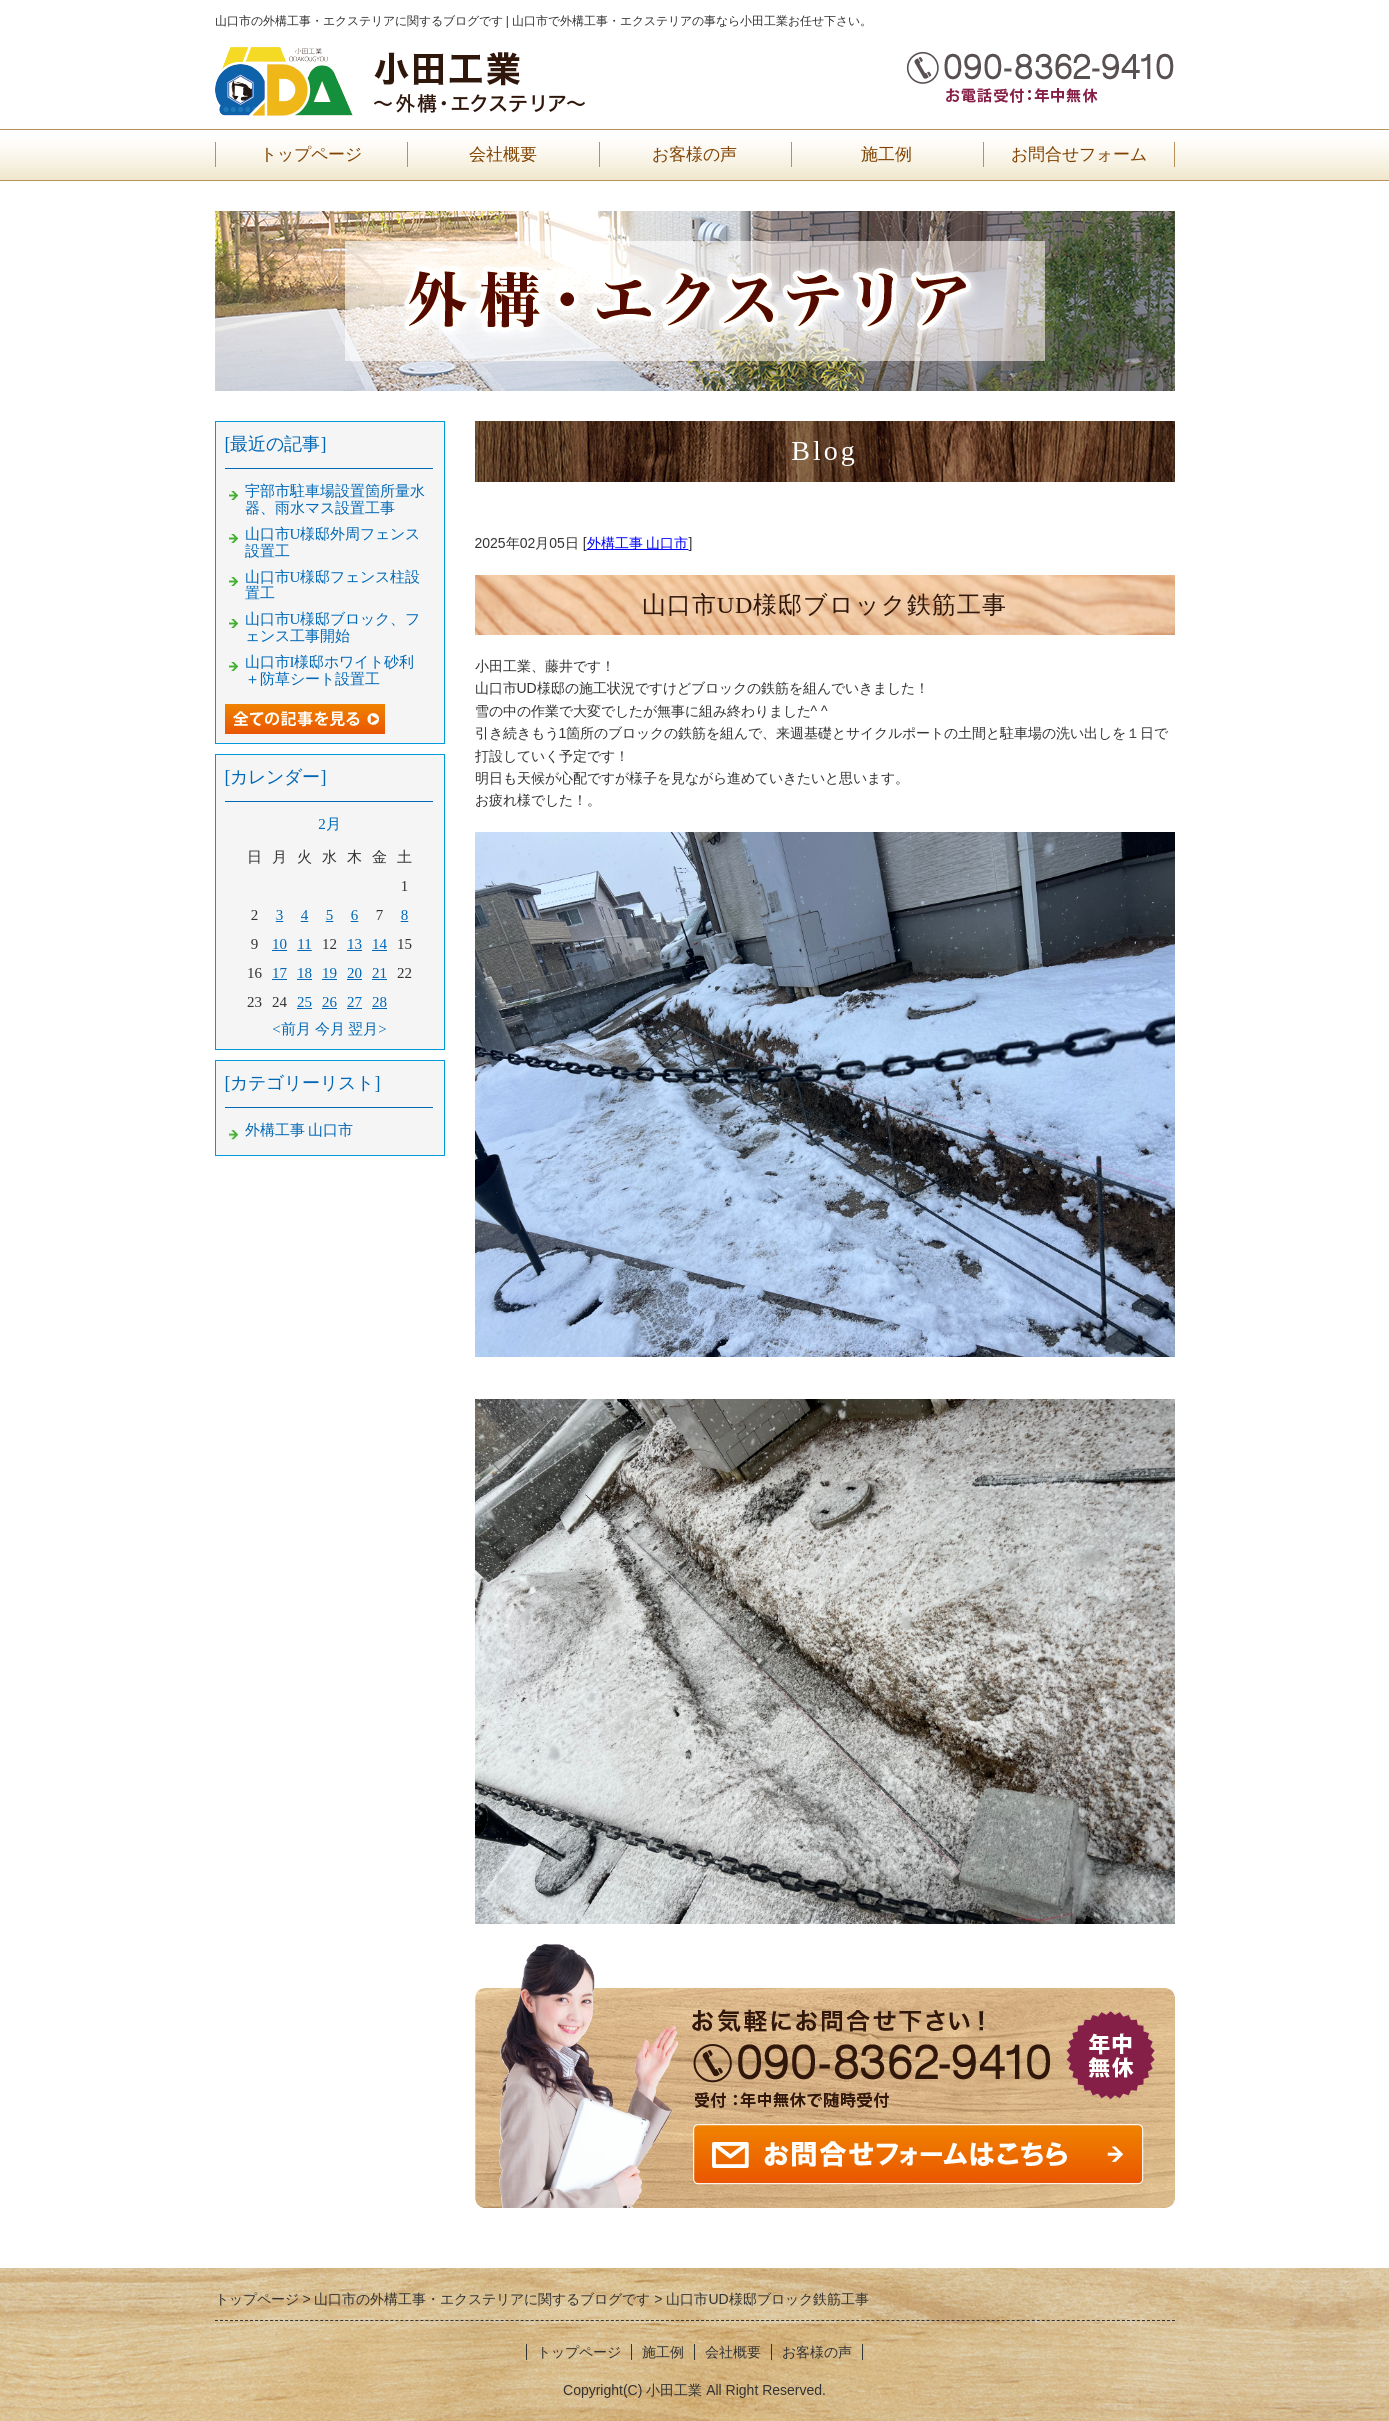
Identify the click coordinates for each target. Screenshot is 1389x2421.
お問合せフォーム (1079, 154)
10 (279, 944)
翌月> (367, 1029)
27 (354, 1002)
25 (304, 1002)
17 (279, 973)
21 (379, 973)
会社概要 (503, 154)
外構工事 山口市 (638, 543)
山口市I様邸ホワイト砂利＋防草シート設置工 (330, 670)
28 (379, 1002)
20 (354, 973)
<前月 (291, 1029)
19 (329, 973)
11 (304, 944)
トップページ (311, 154)
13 (354, 944)
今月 (330, 1029)
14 (379, 944)
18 (304, 973)
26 (329, 1002)
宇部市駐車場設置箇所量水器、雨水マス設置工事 (335, 499)
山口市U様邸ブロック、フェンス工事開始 (333, 627)
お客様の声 (694, 154)
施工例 (886, 154)
